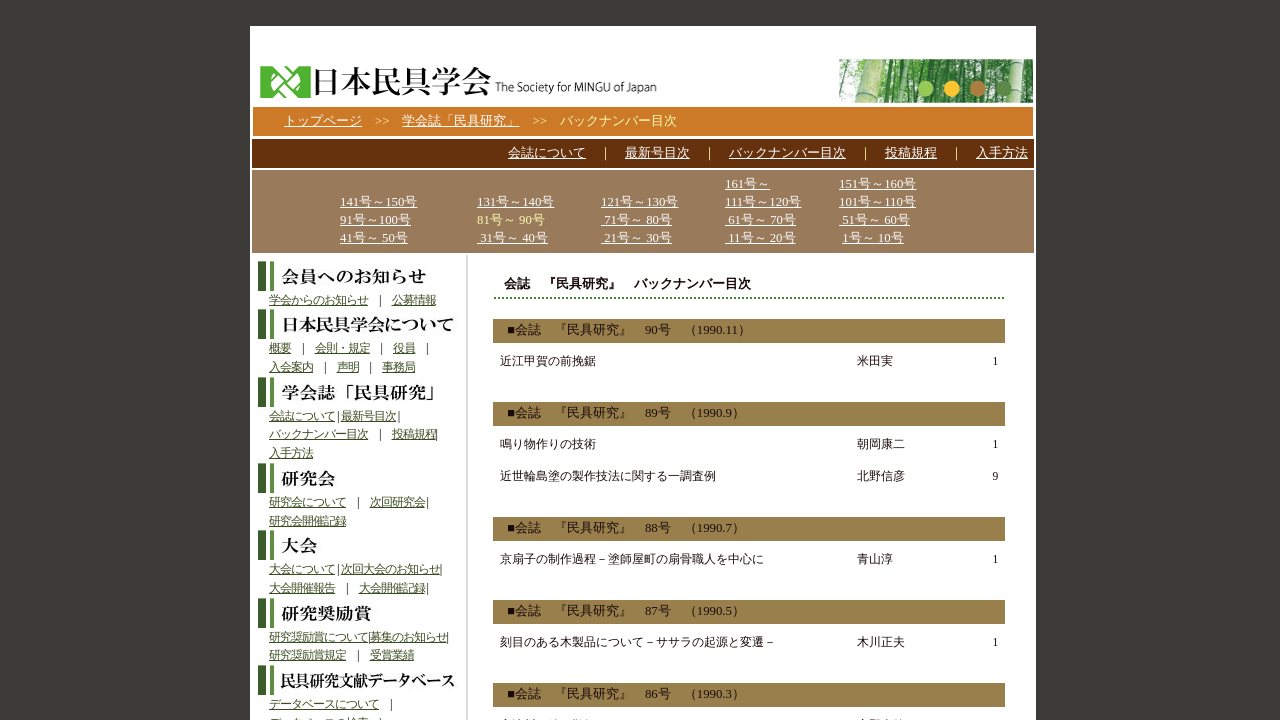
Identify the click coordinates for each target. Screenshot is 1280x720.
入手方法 (1002, 153)
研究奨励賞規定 (307, 655)
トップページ (323, 121)
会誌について (547, 153)
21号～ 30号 (636, 238)
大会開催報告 (302, 588)
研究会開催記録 (307, 521)
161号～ (747, 184)
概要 (280, 348)
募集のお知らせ (408, 637)
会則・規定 (342, 348)
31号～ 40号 (512, 238)
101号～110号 (877, 202)
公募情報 (414, 300)
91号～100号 (375, 220)
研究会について (307, 502)
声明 (348, 367)
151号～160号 (877, 184)
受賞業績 (392, 655)
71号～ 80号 (636, 220)
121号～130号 (639, 202)
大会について (302, 569)
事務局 (398, 367)
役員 (404, 348)
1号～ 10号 (872, 238)
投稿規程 (911, 153)
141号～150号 (378, 202)
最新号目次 (657, 153)
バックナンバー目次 (787, 153)
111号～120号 (763, 202)
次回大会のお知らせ (390, 569)
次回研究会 (397, 502)
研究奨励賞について (318, 637)
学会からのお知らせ (318, 300)
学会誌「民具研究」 (460, 121)
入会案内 (291, 367)
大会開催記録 (392, 588)
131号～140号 (515, 202)
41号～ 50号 (374, 238)
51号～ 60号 (874, 220)
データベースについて (324, 704)
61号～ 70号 (760, 220)
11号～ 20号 (760, 238)
